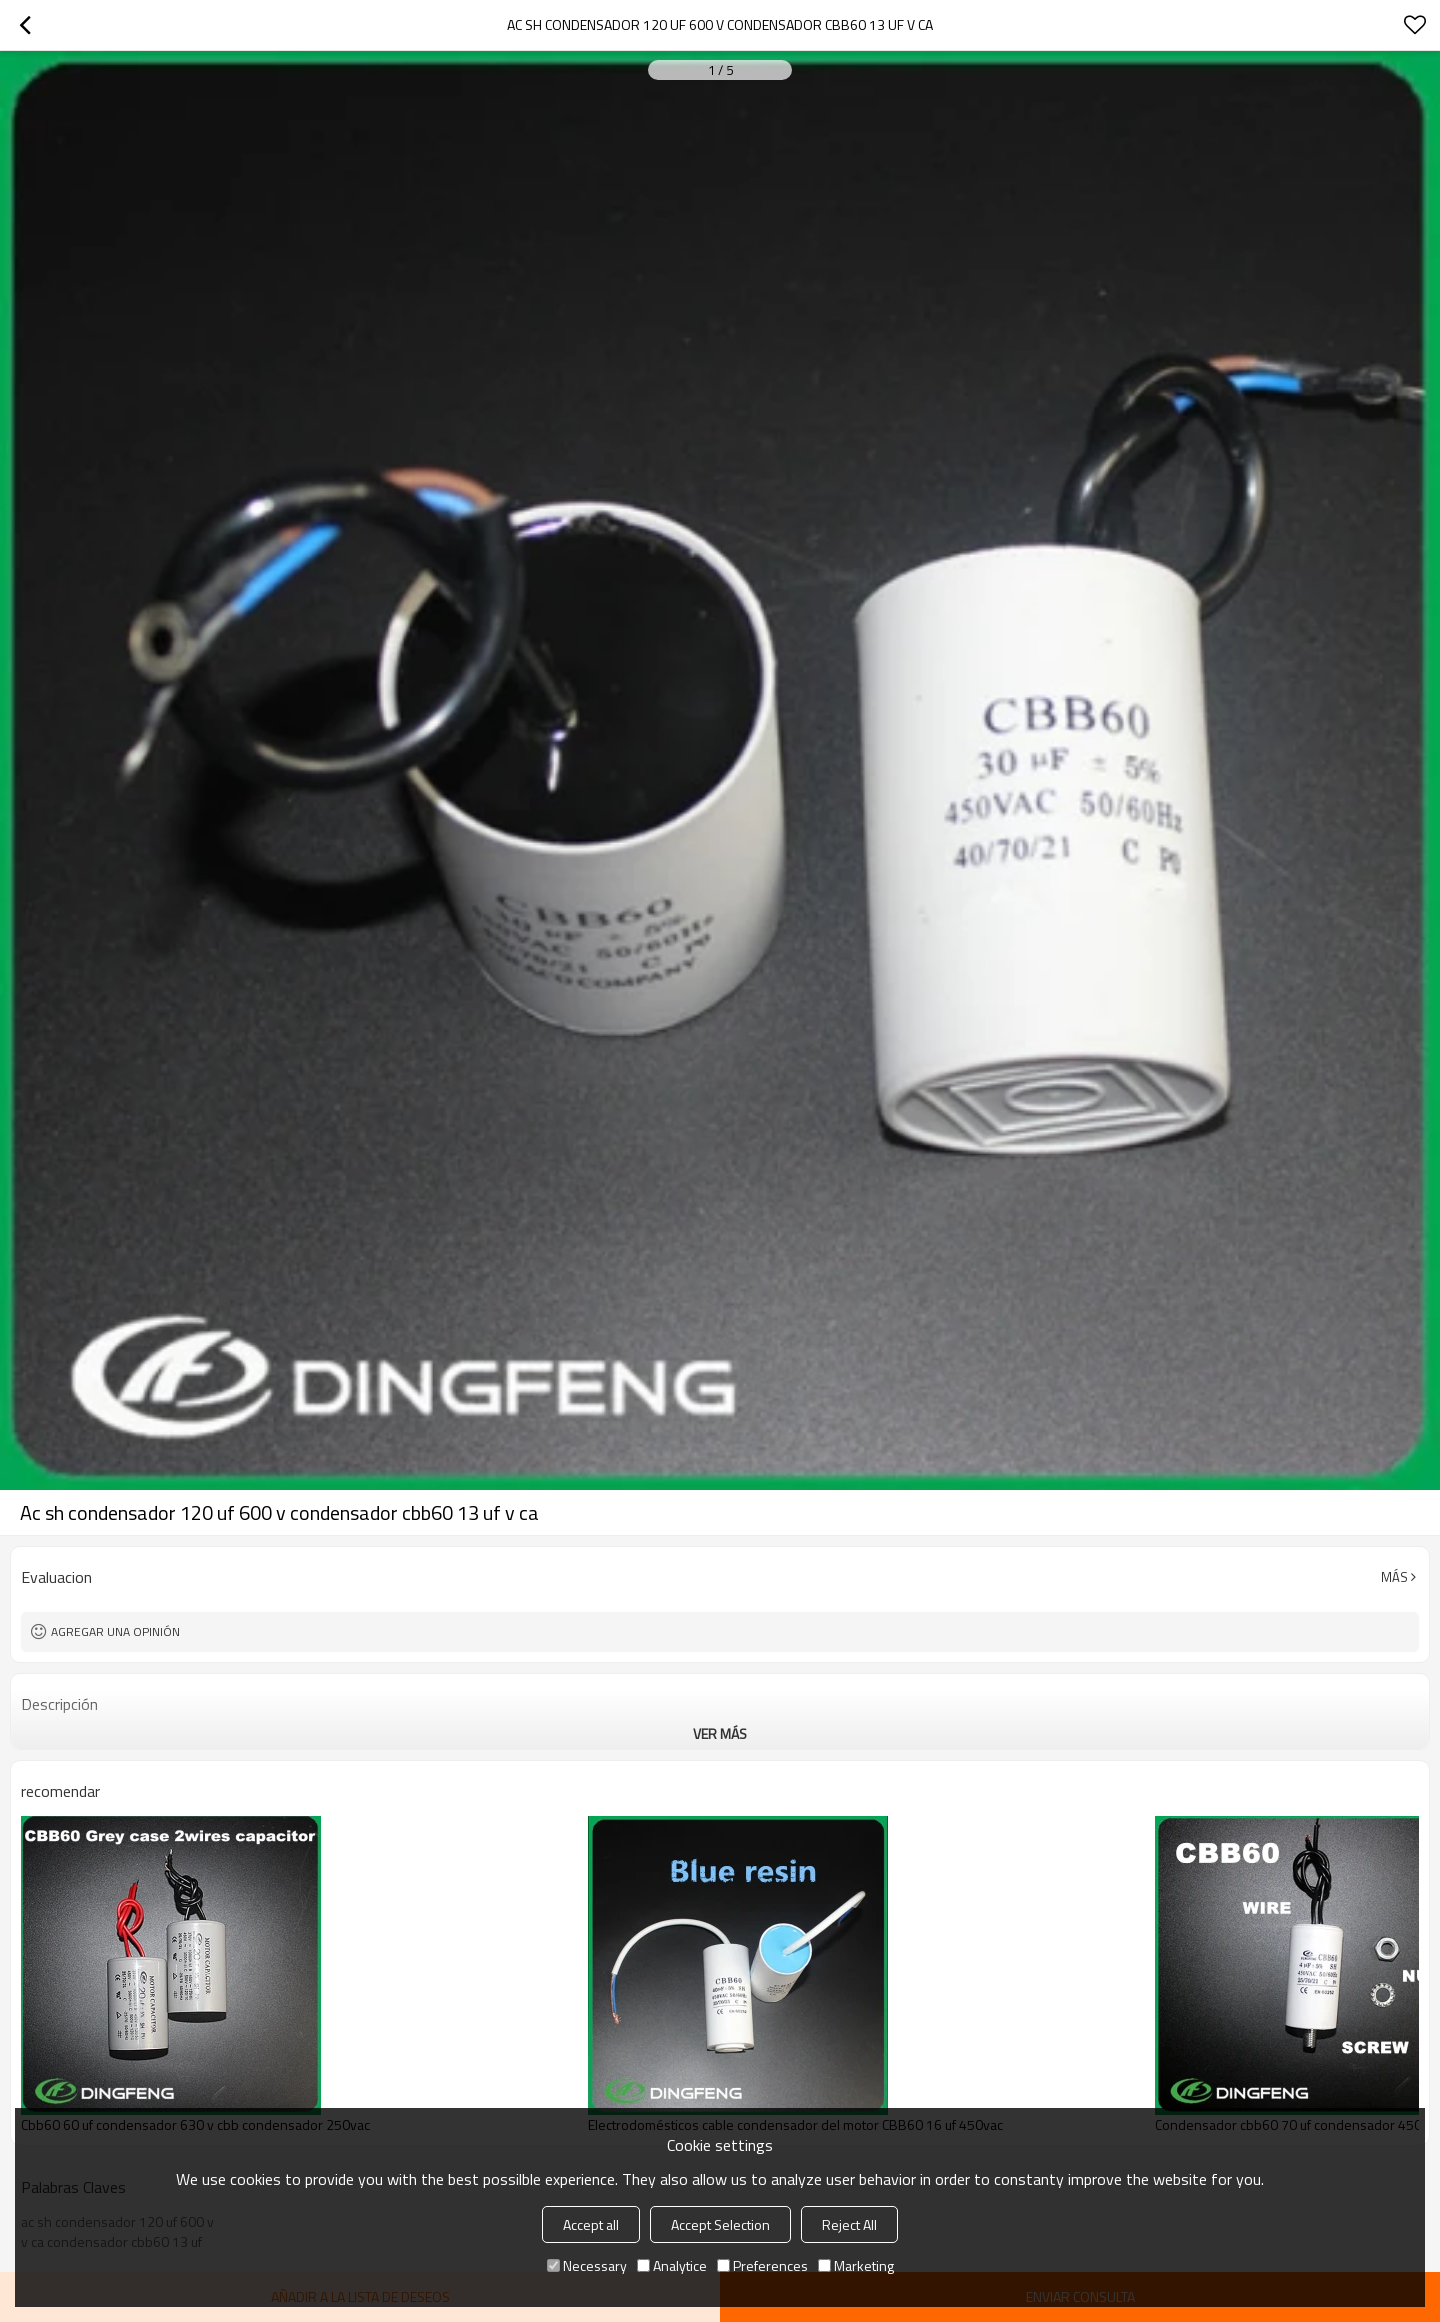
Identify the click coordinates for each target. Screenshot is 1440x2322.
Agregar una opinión (115, 1631)
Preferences (762, 2265)
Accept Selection (720, 2224)
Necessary (587, 2265)
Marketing (856, 2265)
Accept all (591, 2224)
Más (1394, 1577)
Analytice (672, 2265)
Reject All (849, 2224)
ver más (720, 1733)
